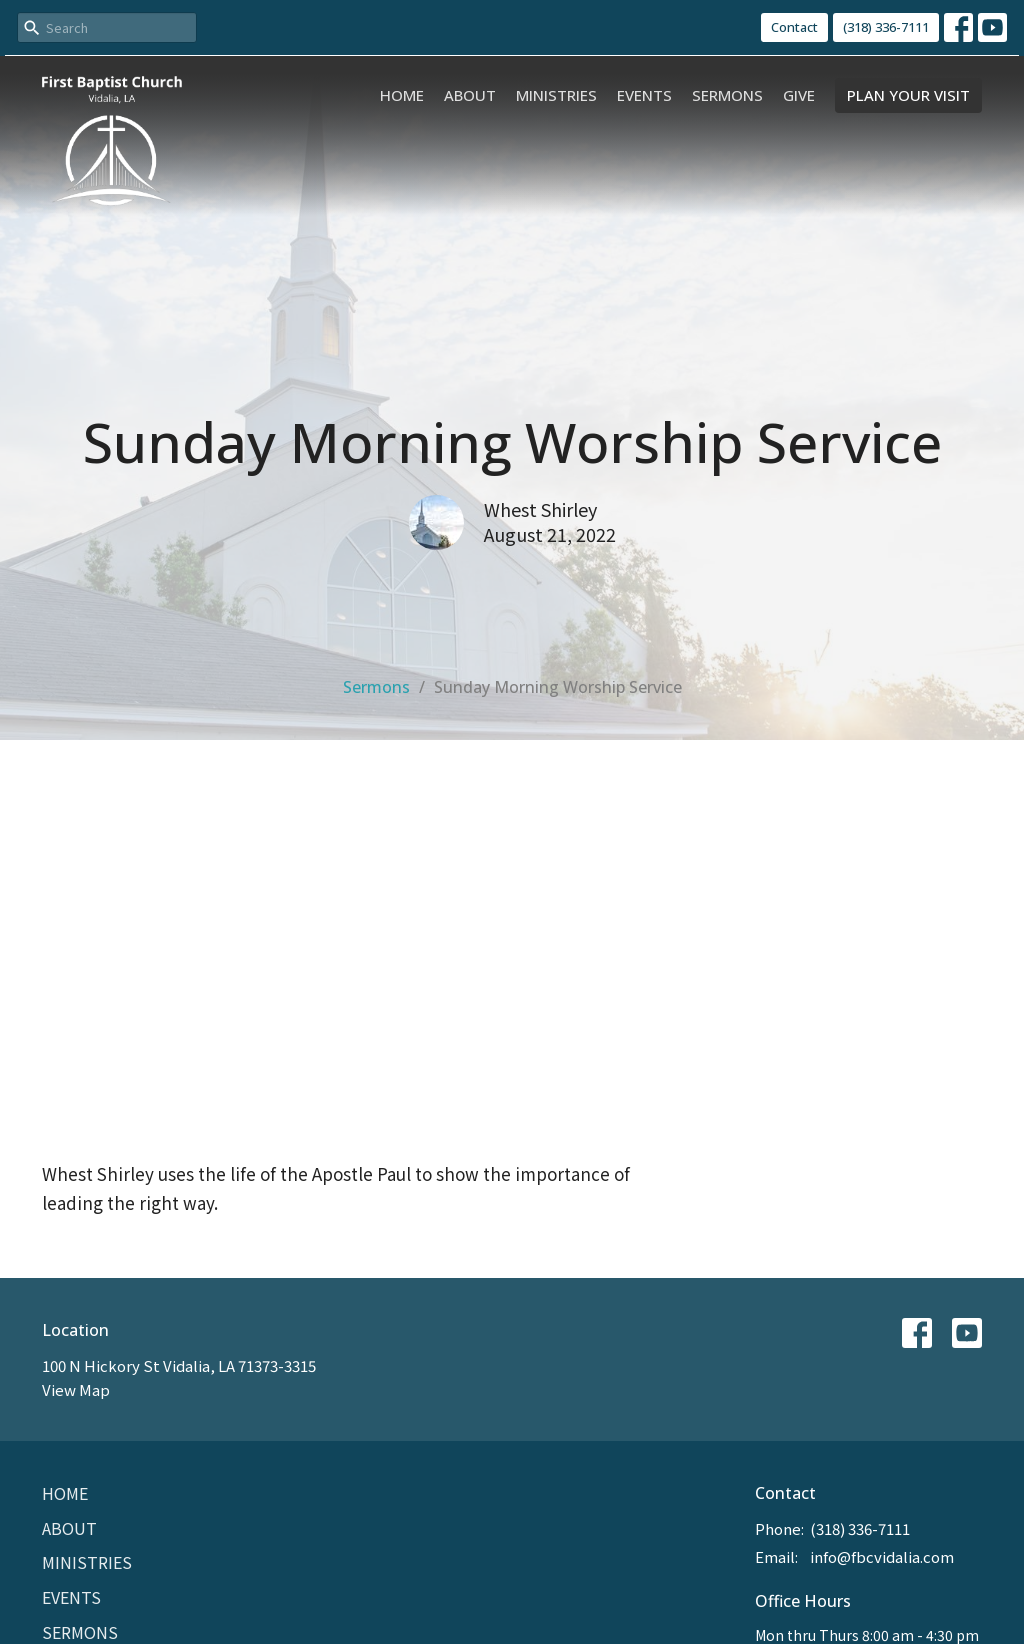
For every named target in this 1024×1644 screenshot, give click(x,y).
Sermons (727, 95)
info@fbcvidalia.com (882, 1556)
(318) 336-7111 (886, 27)
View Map (76, 1389)
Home (402, 95)
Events (644, 95)
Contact (794, 27)
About (470, 95)
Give (799, 95)
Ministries (556, 95)
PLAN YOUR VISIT (908, 95)
